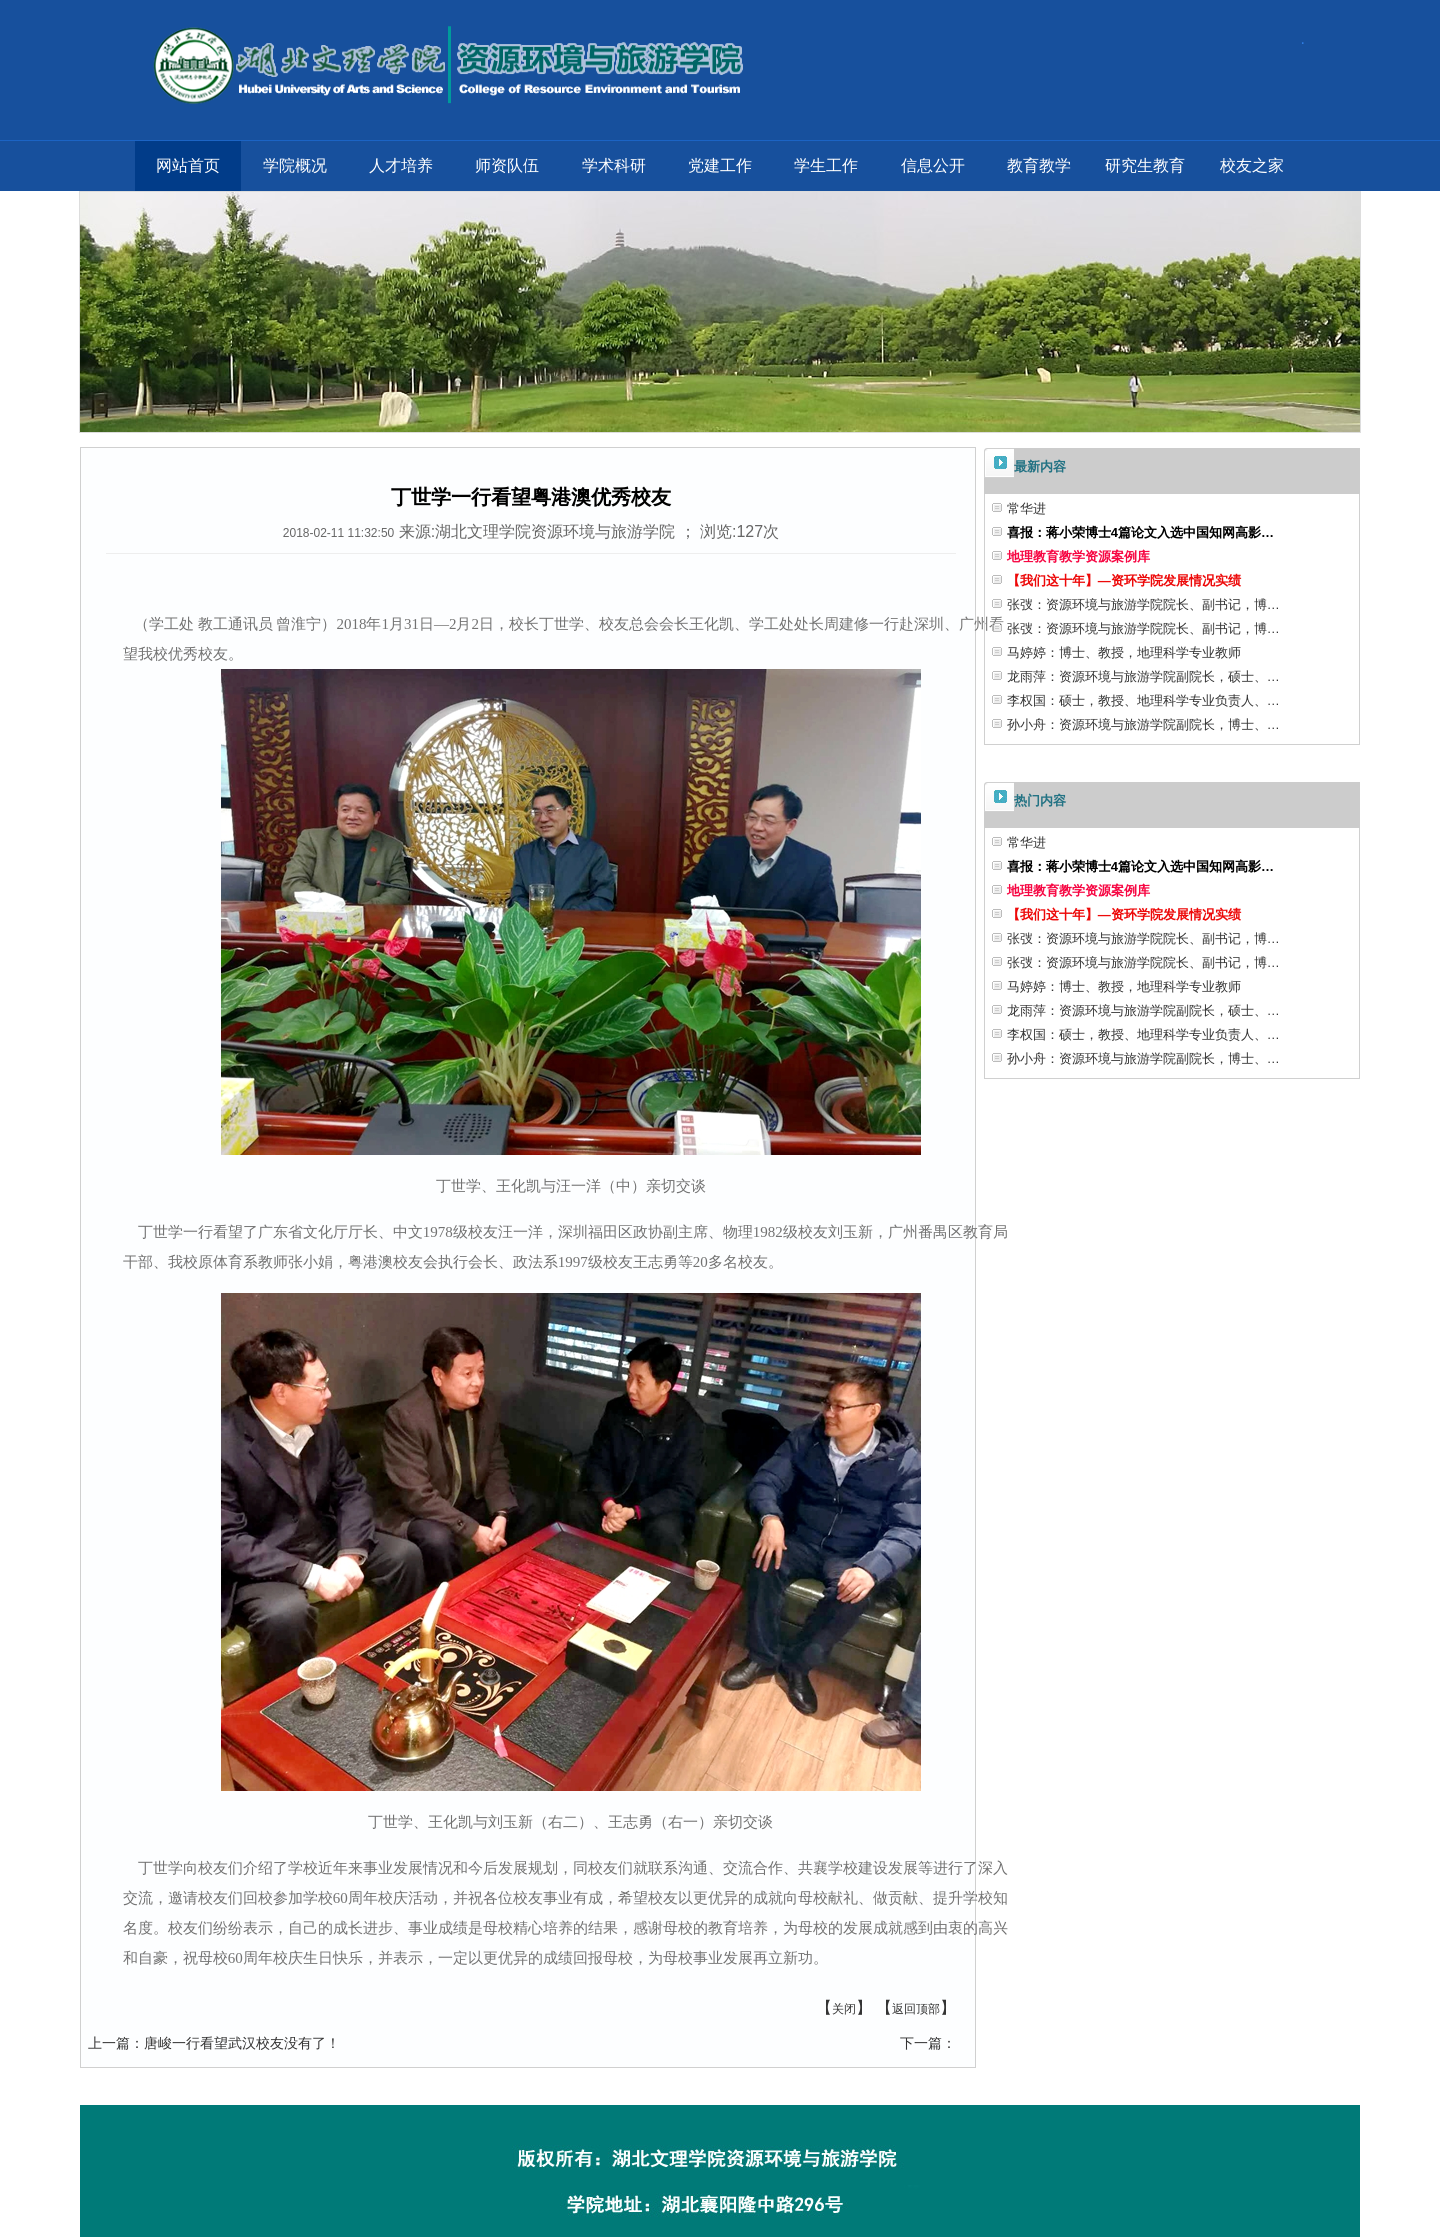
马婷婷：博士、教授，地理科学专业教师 (1124, 652)
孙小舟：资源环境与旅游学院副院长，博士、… (1143, 724)
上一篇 (109, 2043)
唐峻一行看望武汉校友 (214, 2043)
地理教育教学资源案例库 (1078, 556)
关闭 (844, 2009)
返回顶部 (916, 2009)
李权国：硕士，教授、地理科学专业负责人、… (1143, 700)
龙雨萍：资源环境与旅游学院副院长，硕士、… (1143, 676)
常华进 (1026, 508)
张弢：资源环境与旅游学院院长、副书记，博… (1143, 604)
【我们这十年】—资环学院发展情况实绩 (1124, 580)
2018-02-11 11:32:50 (338, 533)
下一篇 (921, 2043)
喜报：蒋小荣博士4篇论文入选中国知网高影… (1140, 532)
